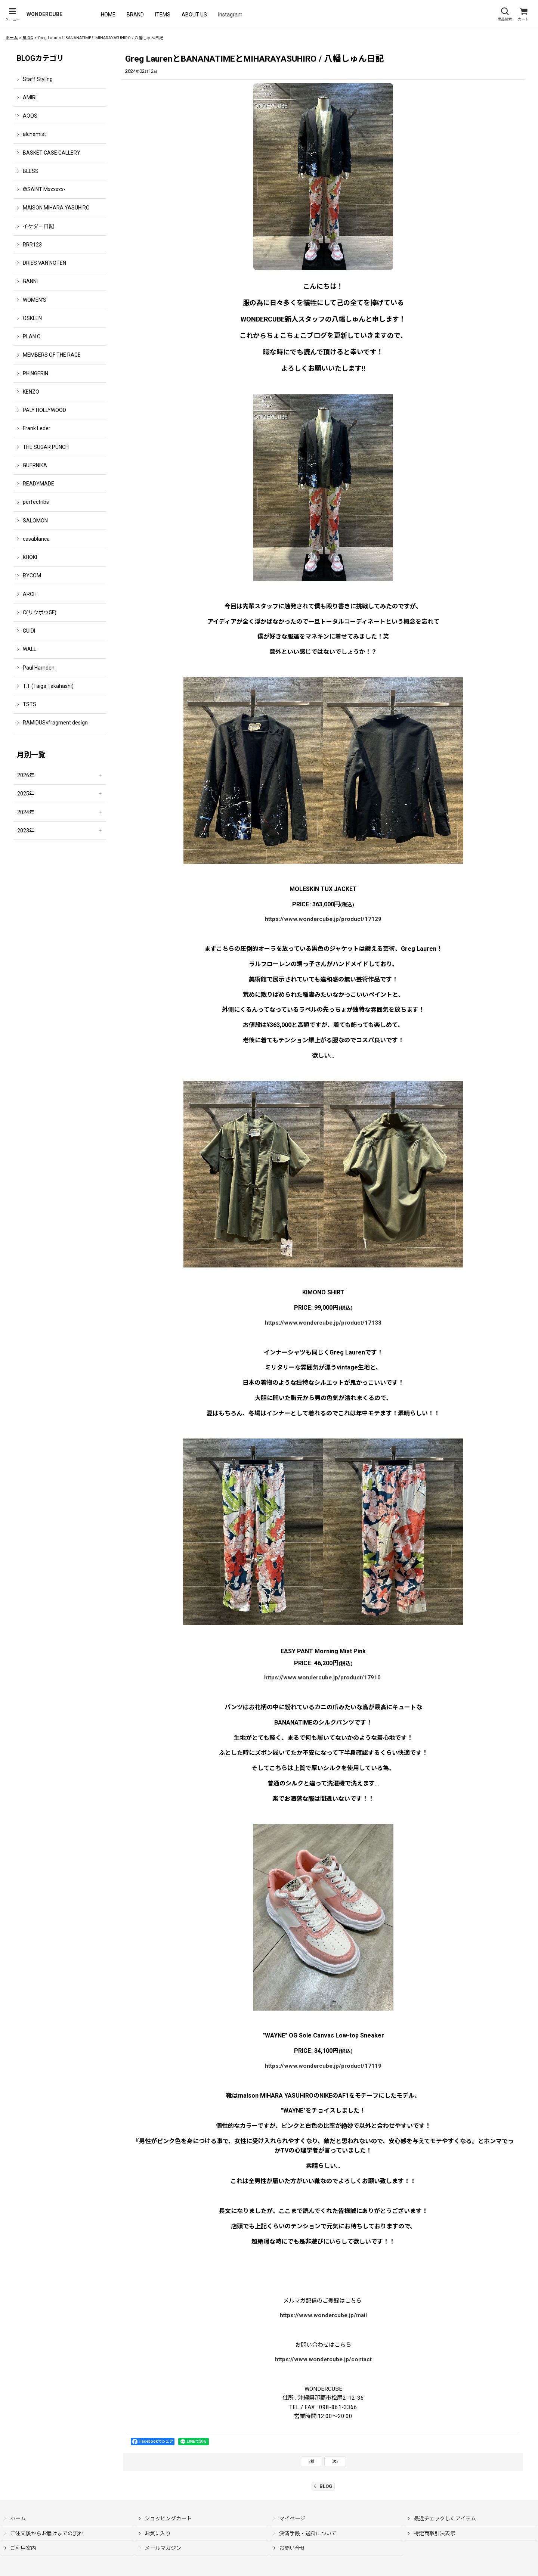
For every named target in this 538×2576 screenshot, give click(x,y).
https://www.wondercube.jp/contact (323, 2359)
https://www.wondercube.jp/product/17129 (323, 919)
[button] (12, 14)
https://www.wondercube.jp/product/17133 (323, 1322)
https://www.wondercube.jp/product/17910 (322, 1677)
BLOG (323, 2486)
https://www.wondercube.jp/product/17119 (323, 2066)
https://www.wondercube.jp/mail (323, 2315)
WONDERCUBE (44, 14)
